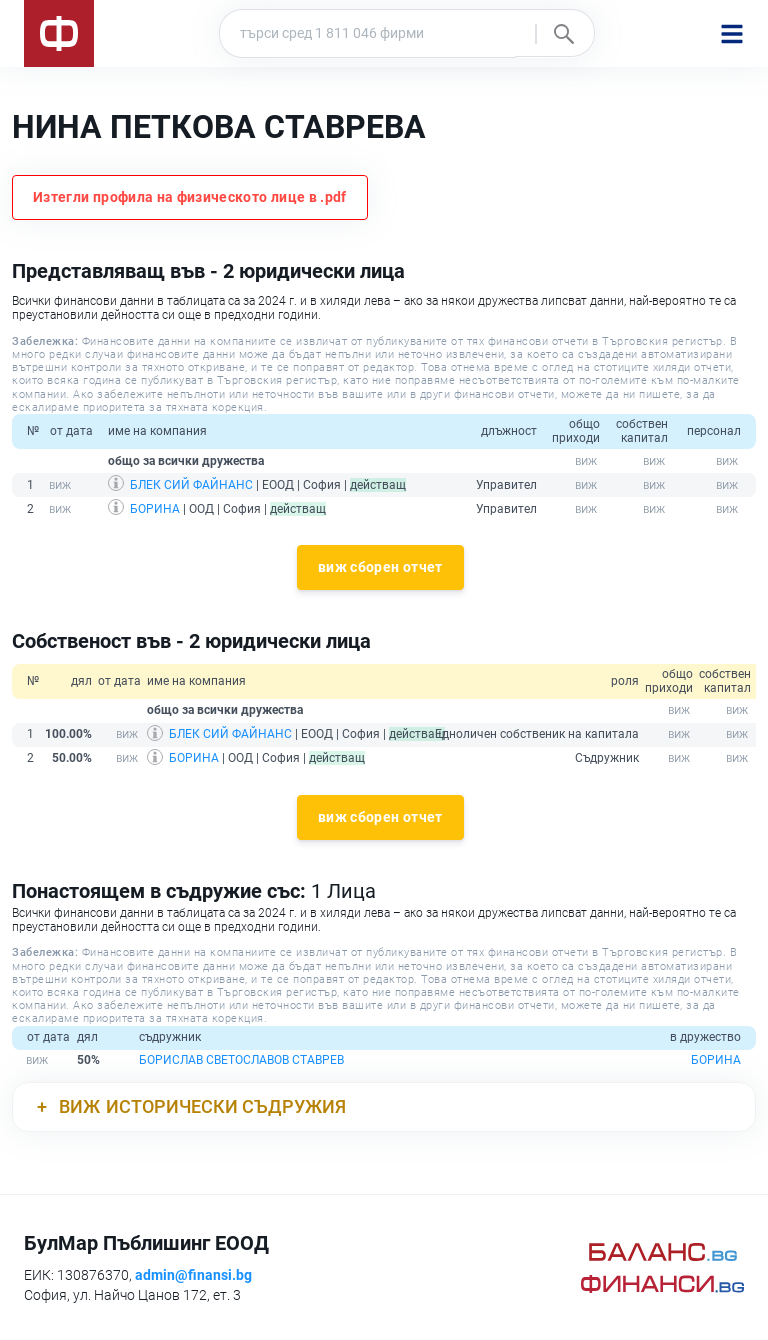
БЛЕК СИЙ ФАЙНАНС (191, 485)
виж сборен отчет (380, 567)
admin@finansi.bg (193, 1275)
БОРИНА (155, 509)
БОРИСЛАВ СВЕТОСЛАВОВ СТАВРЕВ (241, 1060)
